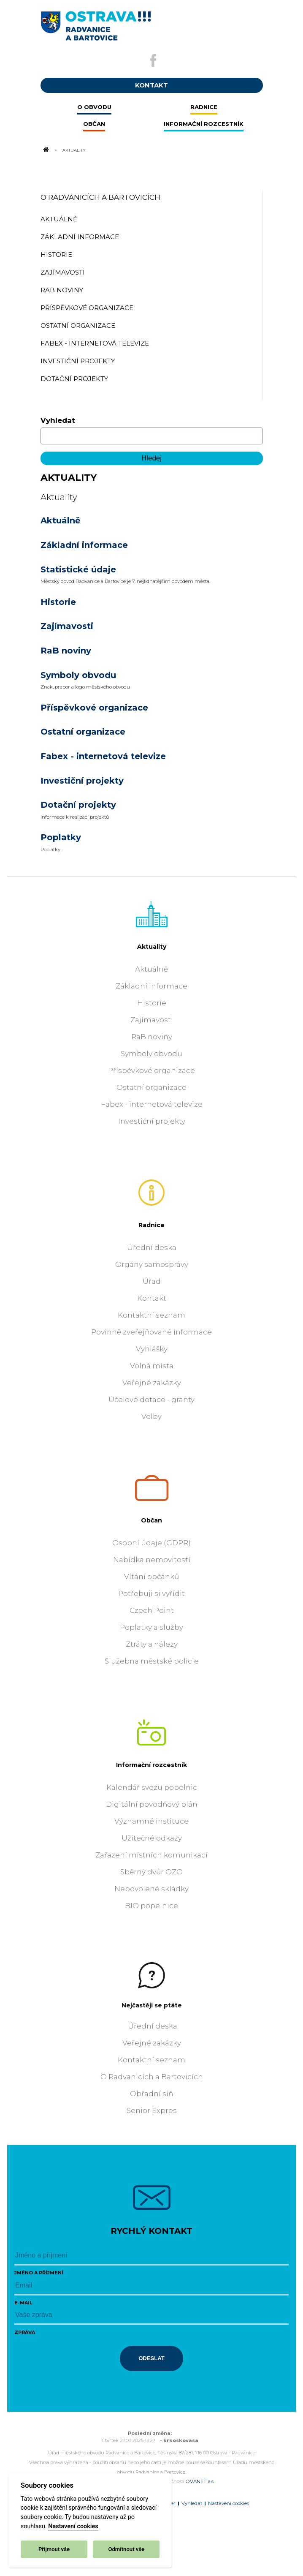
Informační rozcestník (151, 1765)
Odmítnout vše (126, 2549)
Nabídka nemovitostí (151, 1559)
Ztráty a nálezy (152, 1644)
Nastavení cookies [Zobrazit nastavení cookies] (228, 2503)
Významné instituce (151, 1821)
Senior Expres (152, 2110)
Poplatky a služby (151, 1627)
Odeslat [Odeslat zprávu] (151, 2358)
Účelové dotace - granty (151, 1399)
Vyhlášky (152, 1349)
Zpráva (24, 2332)
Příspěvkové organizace (94, 708)
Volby (151, 1416)
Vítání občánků (151, 1576)
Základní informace (84, 545)
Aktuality (151, 946)
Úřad (152, 1281)
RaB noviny (66, 650)
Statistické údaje (78, 569)
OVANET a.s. (200, 2481)
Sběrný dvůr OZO (151, 1872)
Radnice (151, 1225)
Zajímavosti (67, 626)
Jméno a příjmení (38, 2273)
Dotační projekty (78, 805)
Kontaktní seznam (151, 1315)
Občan (151, 1520)
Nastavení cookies (73, 2526)
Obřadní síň (151, 2093)
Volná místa (151, 1366)
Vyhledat (58, 420)
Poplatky (61, 837)
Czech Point (152, 1610)
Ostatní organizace (83, 732)
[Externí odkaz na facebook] (153, 60)
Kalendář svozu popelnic (151, 1787)
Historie (58, 602)
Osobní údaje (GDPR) (151, 1543)
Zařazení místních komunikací (151, 1855)
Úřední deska (151, 1247)
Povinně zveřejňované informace (151, 1332)
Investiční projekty (82, 781)
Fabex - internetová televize (103, 756)
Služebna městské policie (152, 1661)
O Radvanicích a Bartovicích (100, 197)
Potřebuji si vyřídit (151, 1593)
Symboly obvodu (78, 675)
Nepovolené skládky (151, 1888)
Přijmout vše (54, 2549)
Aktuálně (61, 520)
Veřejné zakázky (151, 1382)
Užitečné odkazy (152, 1838)
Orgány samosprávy (151, 1264)
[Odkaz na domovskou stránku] (46, 149)
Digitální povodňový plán (151, 1804)
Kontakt (151, 1298)
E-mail (23, 2303)
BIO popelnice (151, 1905)
